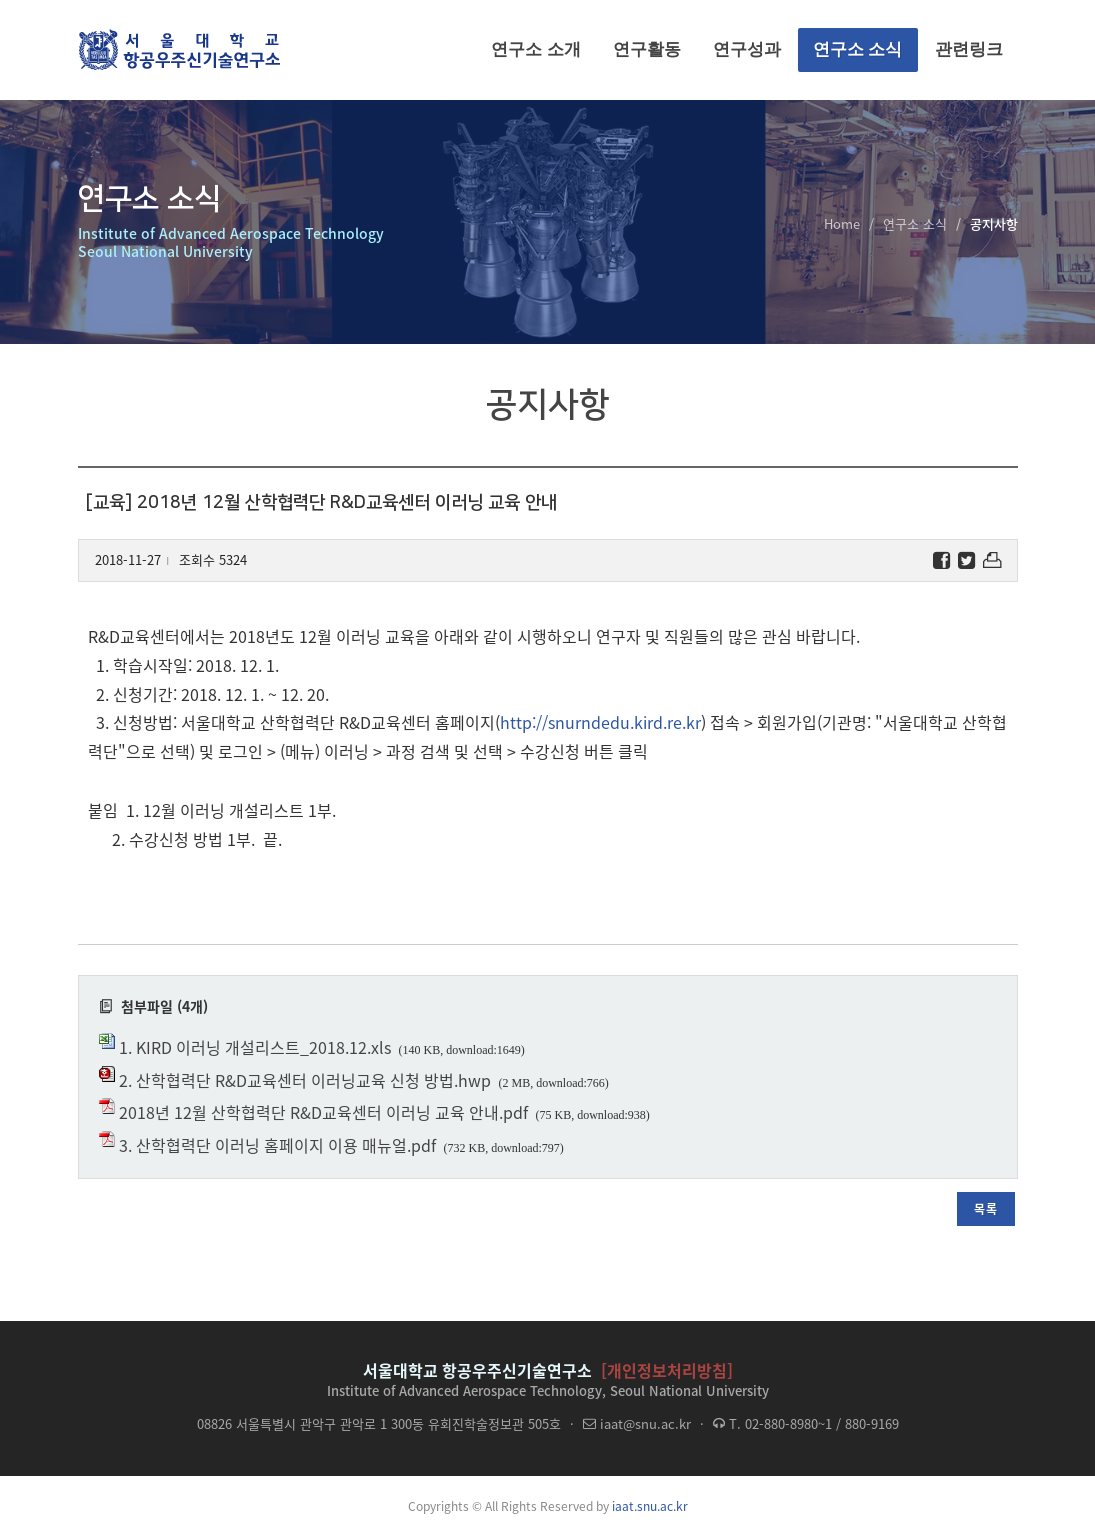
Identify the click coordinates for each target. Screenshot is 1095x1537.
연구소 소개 (536, 49)
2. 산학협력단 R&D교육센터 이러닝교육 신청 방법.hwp (305, 1080)
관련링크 (969, 49)
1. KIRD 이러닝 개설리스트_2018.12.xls (255, 1047)
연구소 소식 (858, 49)
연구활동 (647, 49)
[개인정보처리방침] (667, 1370)
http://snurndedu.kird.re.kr (600, 722)
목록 (986, 1209)
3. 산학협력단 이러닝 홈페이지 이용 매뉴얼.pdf (277, 1145)
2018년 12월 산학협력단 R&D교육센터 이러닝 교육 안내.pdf (323, 1112)
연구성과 (747, 49)
